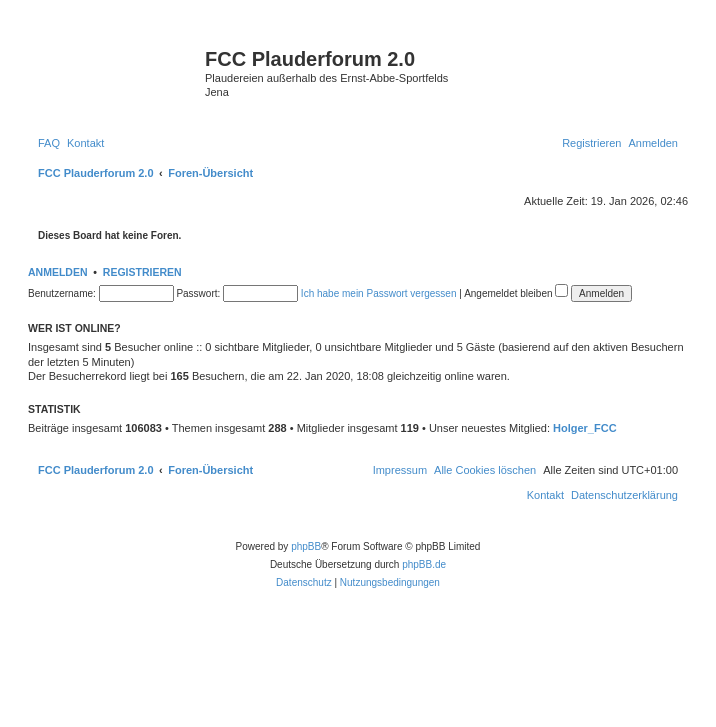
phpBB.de (424, 564)
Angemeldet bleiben (516, 293)
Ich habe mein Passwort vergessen (379, 293)
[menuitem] (49, 143)
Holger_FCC (585, 428)
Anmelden (58, 272)
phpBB (306, 546)
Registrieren (142, 272)
